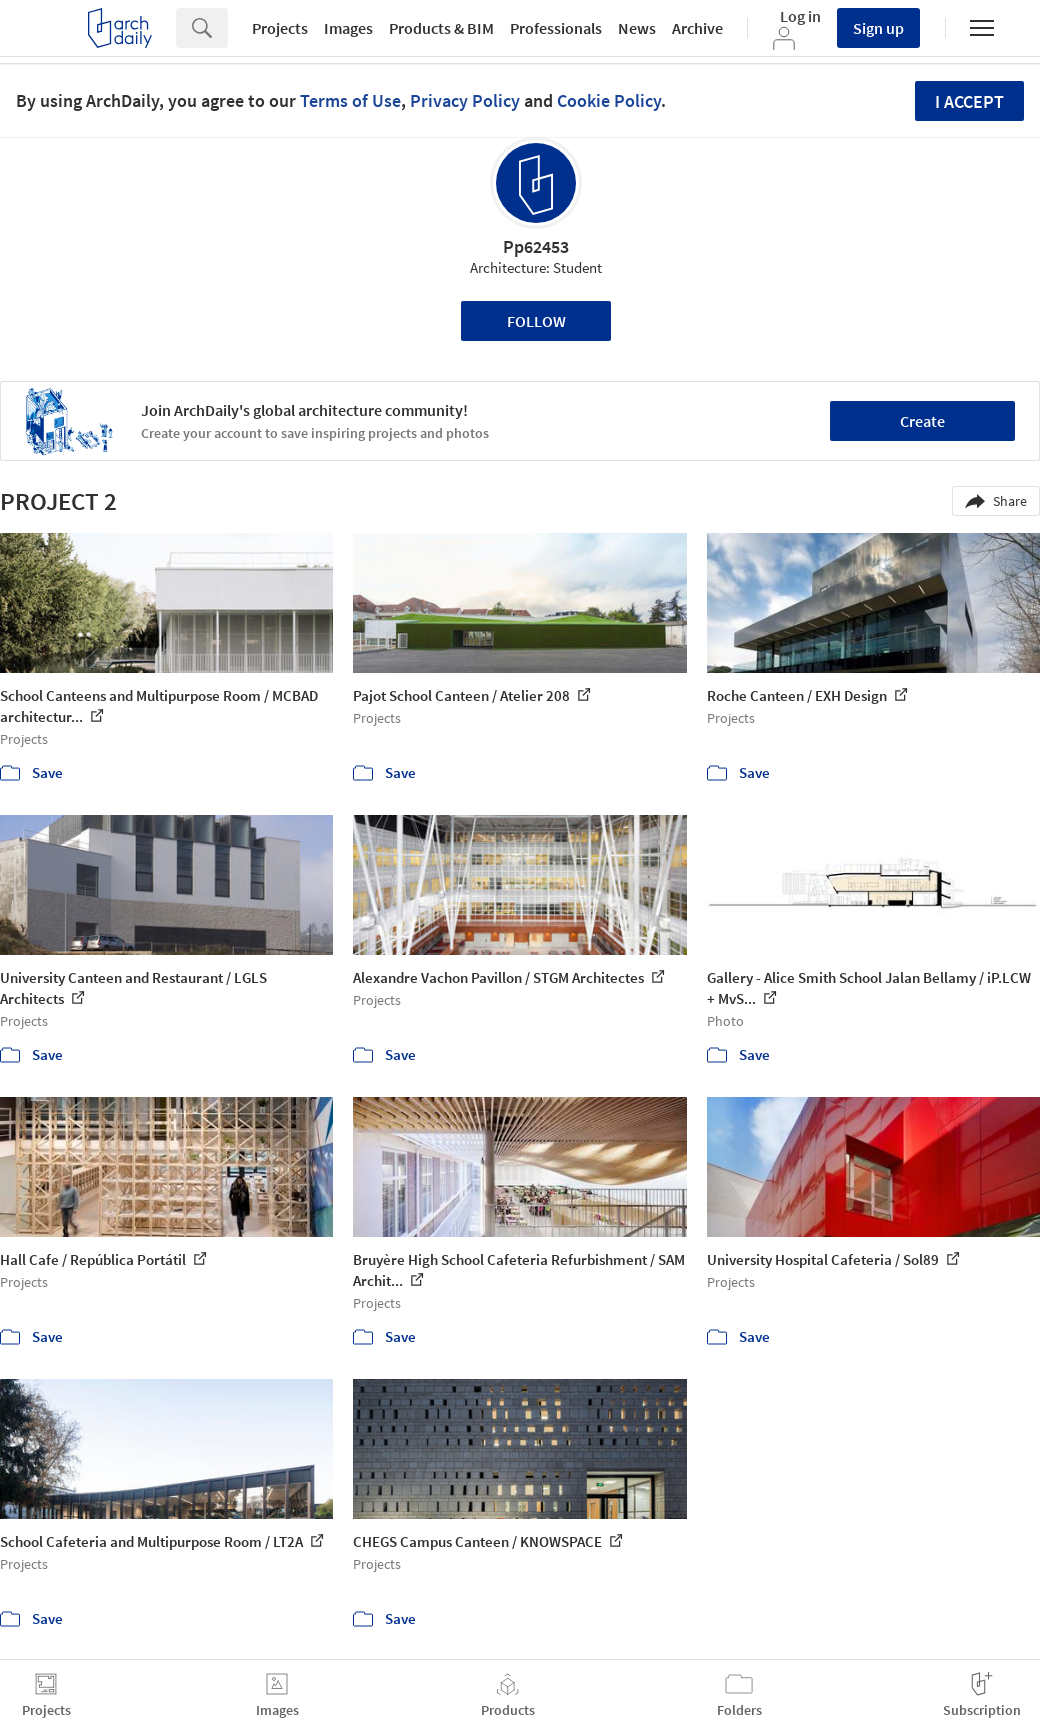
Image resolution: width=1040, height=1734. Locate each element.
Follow (536, 321)
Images (348, 28)
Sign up (878, 28)
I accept (969, 101)
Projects (280, 28)
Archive (697, 28)
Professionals (556, 28)
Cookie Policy (609, 100)
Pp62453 (536, 246)
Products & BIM (441, 28)
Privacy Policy (465, 100)
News (637, 28)
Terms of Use (350, 100)
